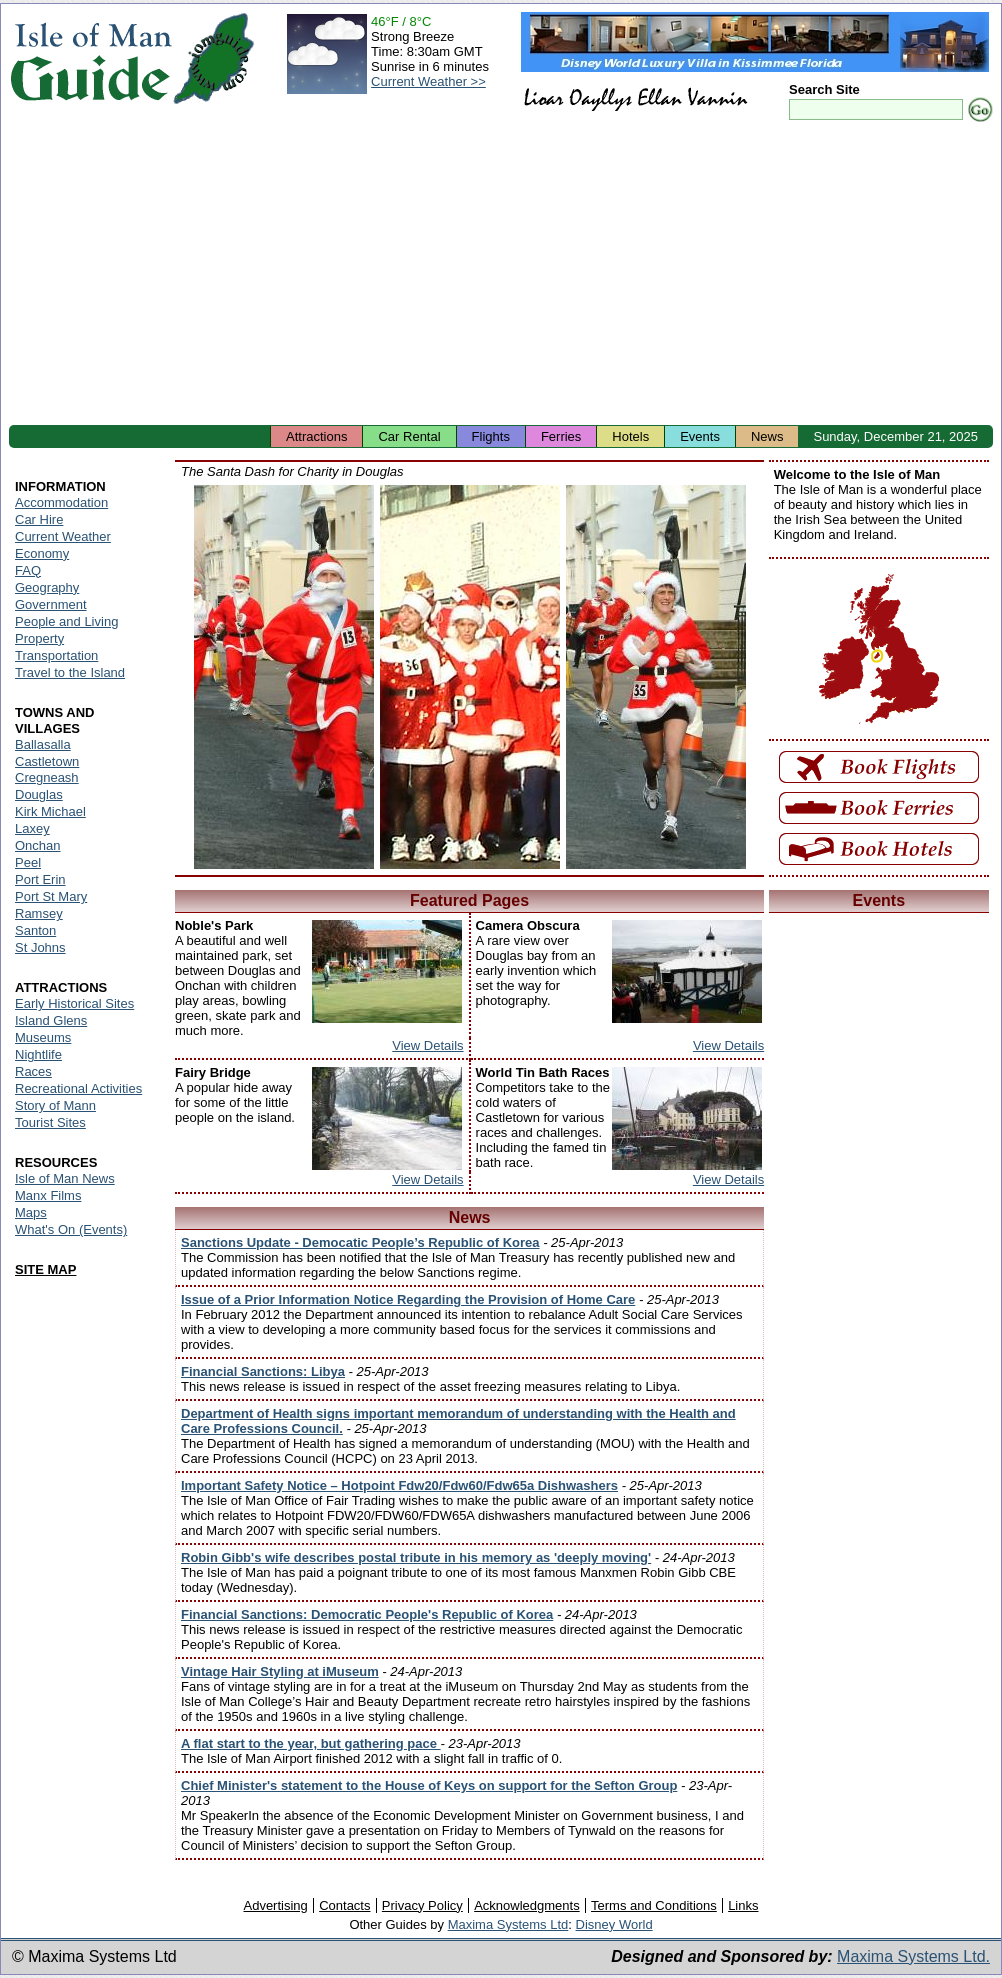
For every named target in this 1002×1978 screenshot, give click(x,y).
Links (743, 1905)
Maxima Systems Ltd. (913, 1956)
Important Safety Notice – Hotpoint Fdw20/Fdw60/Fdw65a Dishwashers (399, 1485)
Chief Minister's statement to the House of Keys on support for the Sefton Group (429, 1785)
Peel (28, 862)
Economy (42, 553)
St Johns (40, 947)
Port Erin (40, 879)
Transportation (56, 655)
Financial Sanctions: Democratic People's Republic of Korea (367, 1614)
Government (51, 604)
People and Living (66, 621)
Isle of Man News (65, 1178)
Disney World (614, 1924)
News (767, 436)
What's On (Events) (71, 1229)
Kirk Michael (50, 811)
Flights (491, 436)
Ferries (561, 436)
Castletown (47, 761)
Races (33, 1071)
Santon (35, 930)
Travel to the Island (70, 672)
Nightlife (38, 1054)
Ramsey (39, 913)
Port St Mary (51, 896)
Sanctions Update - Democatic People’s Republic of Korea (360, 1242)
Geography (47, 587)
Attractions (316, 436)
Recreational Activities (78, 1088)
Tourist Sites (50, 1122)
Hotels (630, 436)
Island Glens (51, 1020)
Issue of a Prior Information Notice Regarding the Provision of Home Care (408, 1299)
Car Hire (39, 519)
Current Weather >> (428, 81)
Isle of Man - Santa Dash (284, 677)
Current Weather (63, 536)
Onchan (38, 845)
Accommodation (61, 502)
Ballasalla (43, 744)
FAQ (28, 570)
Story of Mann (55, 1105)
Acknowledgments (527, 1905)
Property (39, 638)
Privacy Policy (422, 1905)
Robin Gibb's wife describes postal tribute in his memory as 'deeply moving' (416, 1557)
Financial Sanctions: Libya (263, 1371)
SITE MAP (45, 1269)
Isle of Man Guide (90, 58)
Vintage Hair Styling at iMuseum (280, 1671)
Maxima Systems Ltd (508, 1924)
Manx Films (48, 1195)
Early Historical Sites (74, 1003)
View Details (427, 1045)
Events (700, 436)
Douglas (39, 794)
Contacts (344, 1905)
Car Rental (409, 436)
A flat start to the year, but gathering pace (311, 1743)
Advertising (275, 1905)
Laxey (32, 828)
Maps (31, 1212)
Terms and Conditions (654, 1905)
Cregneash (47, 777)
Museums (43, 1037)
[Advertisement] (501, 275)
